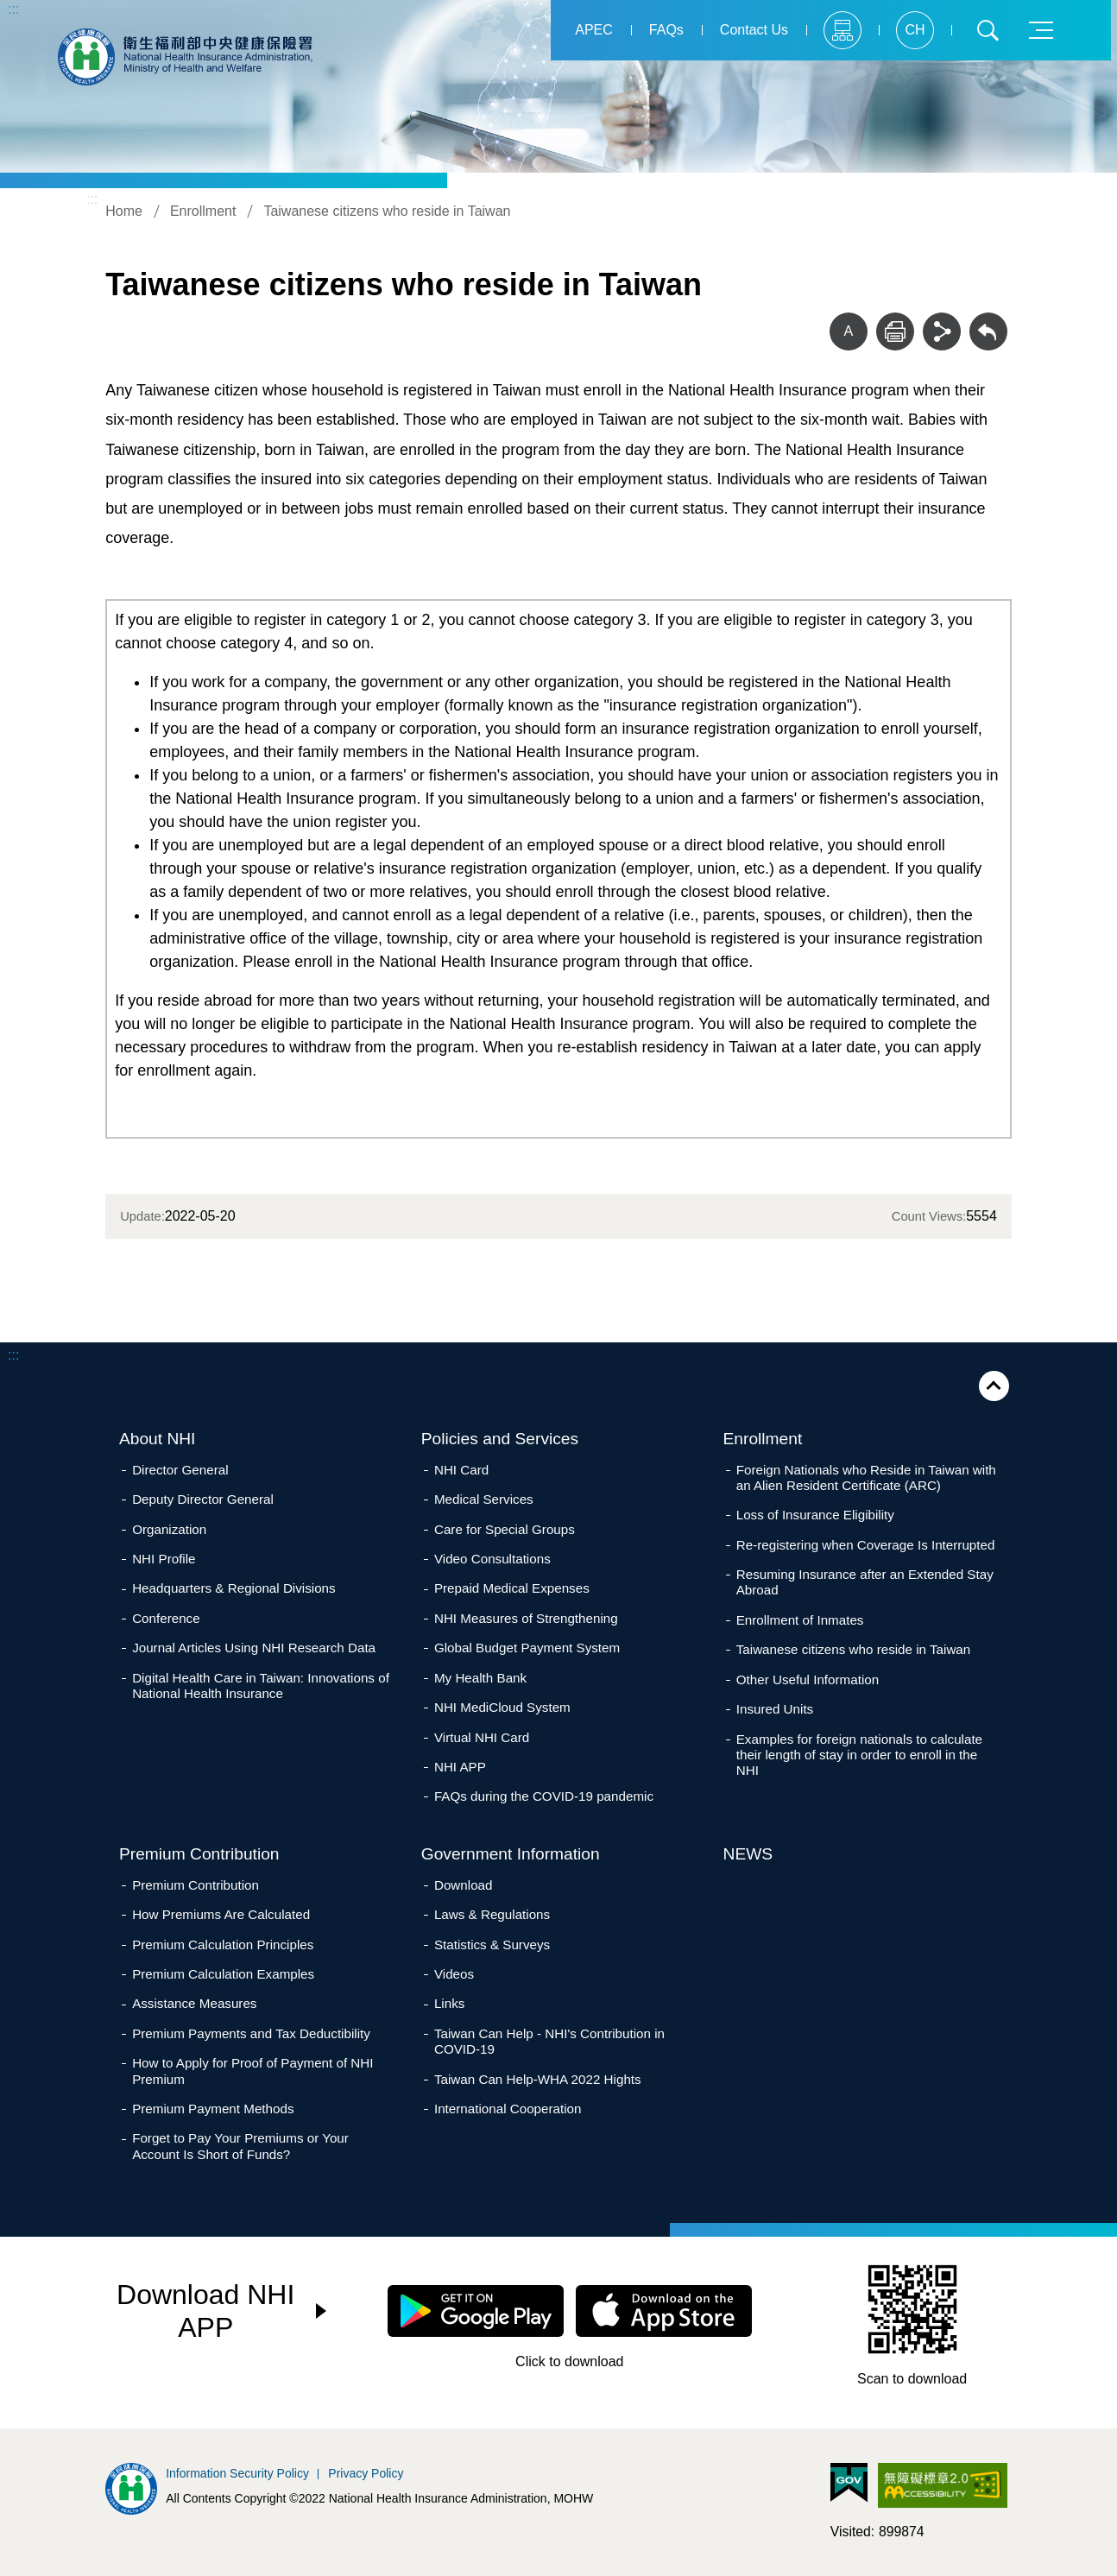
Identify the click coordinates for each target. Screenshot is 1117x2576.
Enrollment (203, 211)
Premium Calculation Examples (223, 1974)
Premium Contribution (199, 1854)
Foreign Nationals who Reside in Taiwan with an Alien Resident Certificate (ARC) (866, 1477)
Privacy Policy (365, 2473)
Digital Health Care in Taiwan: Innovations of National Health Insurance (260, 1685)
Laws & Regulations (492, 1914)
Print (895, 331)
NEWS (748, 1854)
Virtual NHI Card (481, 1737)
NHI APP (460, 1766)
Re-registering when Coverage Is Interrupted (865, 1544)
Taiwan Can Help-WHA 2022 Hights (537, 2079)
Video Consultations (492, 1558)
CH (915, 29)
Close (994, 1386)
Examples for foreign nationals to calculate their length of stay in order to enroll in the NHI (859, 1754)
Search (987, 30)
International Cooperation (508, 2108)
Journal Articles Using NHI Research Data (253, 1647)
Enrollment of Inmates (800, 1620)
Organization (169, 1529)
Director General (180, 1469)
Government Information (510, 1854)
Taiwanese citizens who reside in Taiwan (386, 211)
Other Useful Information (807, 1679)
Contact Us (754, 29)
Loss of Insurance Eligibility (815, 1514)
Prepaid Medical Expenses (512, 1588)
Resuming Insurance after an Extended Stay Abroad (865, 1582)
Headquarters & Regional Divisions (234, 1588)
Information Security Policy (237, 2473)
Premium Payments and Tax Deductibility (251, 2033)
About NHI (157, 1439)
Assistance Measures (194, 2003)
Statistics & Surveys (492, 1944)
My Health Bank (480, 1677)
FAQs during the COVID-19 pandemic (543, 1796)
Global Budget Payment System (527, 1647)
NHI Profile (163, 1558)
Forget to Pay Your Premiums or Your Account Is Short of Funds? (240, 2146)
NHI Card (461, 1469)
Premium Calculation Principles (222, 1944)
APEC (594, 29)
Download (463, 1885)
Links (449, 2003)
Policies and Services (499, 1439)
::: (13, 9)
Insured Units (774, 1709)
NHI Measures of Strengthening (526, 1618)
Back (988, 331)
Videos (454, 1974)
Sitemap (842, 30)
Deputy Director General (203, 1499)
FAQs (666, 29)
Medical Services (483, 1499)
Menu (1041, 30)
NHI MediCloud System (502, 1707)
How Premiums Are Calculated (221, 1914)
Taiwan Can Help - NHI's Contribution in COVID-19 (549, 2041)
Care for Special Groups (504, 1529)
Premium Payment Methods (212, 2108)
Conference (166, 1618)
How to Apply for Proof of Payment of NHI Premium (252, 2070)
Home (123, 211)
